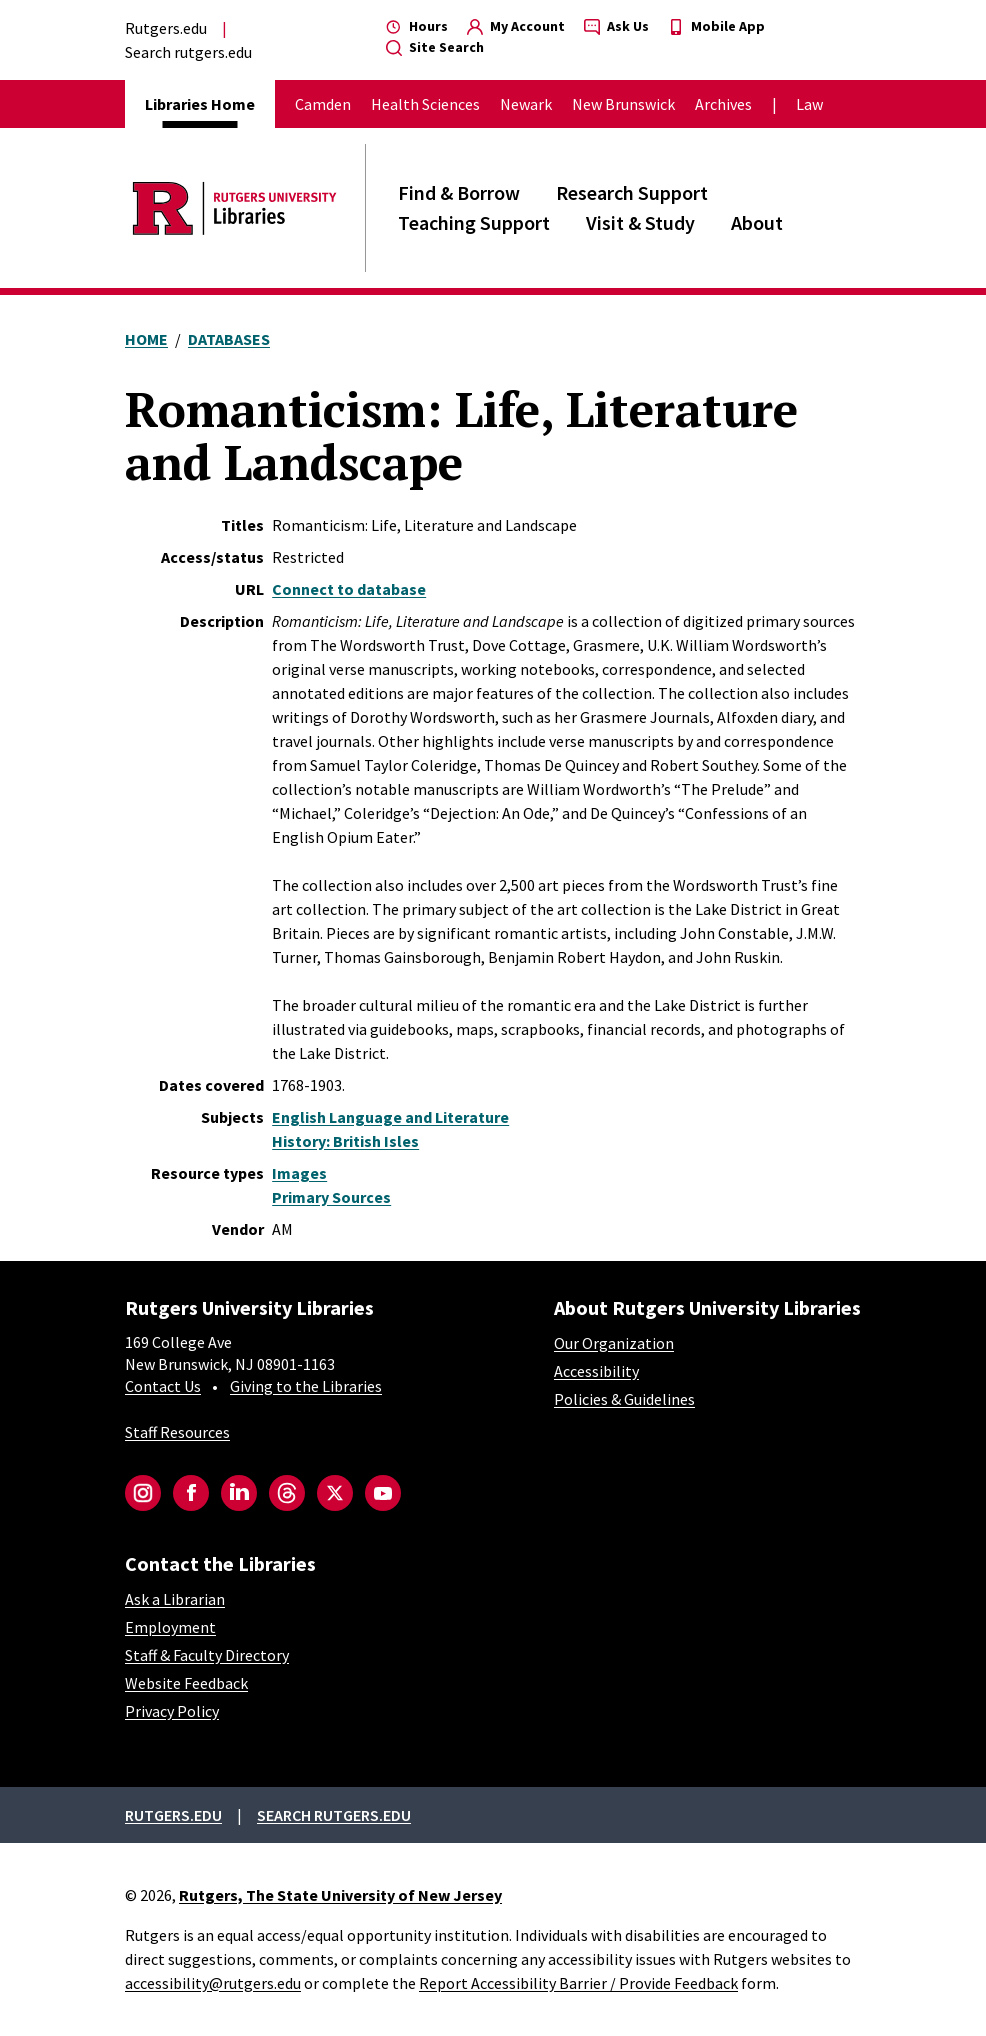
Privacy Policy (172, 1711)
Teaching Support (474, 222)
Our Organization (614, 1343)
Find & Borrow (459, 192)
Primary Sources (331, 1197)
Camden (323, 104)
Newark (526, 104)
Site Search (435, 47)
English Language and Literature (390, 1117)
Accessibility (596, 1371)
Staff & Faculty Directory (207, 1655)
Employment (170, 1627)
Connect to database (349, 589)
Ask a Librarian (175, 1599)
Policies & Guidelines (624, 1399)
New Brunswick (623, 104)
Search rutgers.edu (188, 52)
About (757, 222)
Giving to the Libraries (306, 1386)
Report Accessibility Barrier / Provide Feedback (578, 1983)
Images (299, 1173)
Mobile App (716, 26)
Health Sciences (425, 104)
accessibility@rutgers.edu (213, 1983)
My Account (516, 26)
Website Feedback (186, 1683)
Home (146, 339)
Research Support (632, 192)
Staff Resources (177, 1432)
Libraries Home (200, 104)
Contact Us (163, 1386)
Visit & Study (640, 222)
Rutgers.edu (166, 28)
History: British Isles (345, 1141)
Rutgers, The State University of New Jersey (340, 1895)
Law (809, 104)
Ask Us (616, 26)
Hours (417, 26)
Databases (229, 339)
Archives (723, 104)
